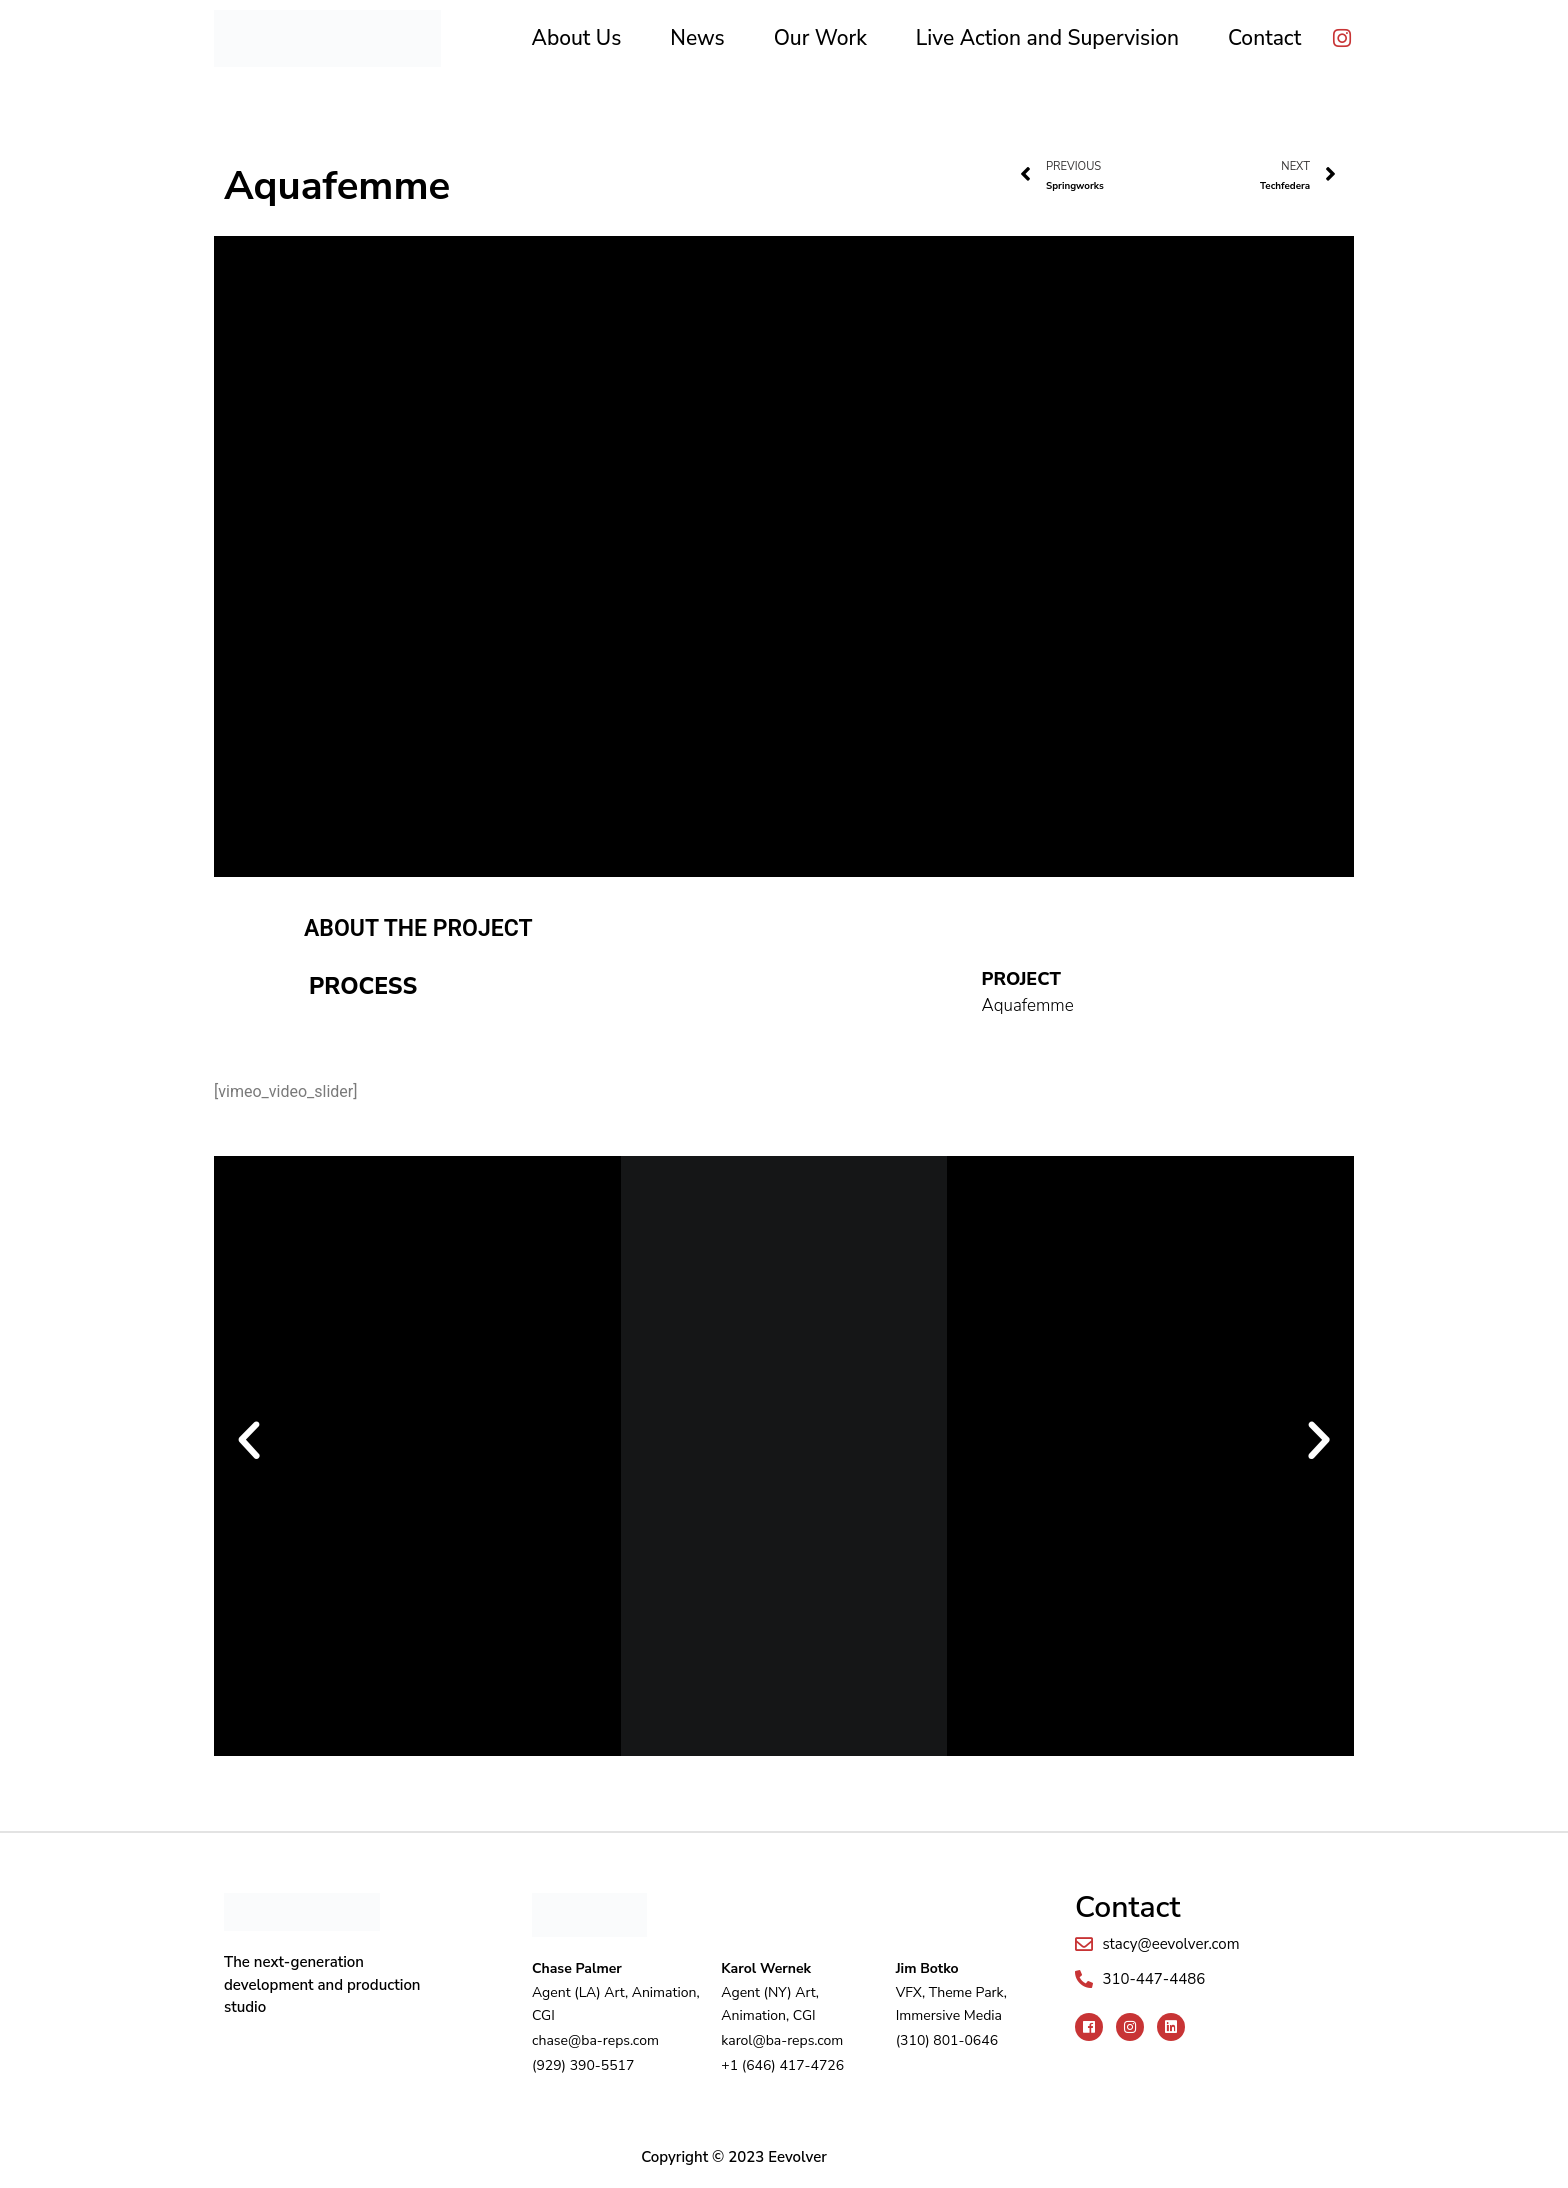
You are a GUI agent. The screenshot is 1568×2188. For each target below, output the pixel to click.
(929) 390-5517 (583, 2063)
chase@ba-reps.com (595, 2039)
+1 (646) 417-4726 (782, 2063)
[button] (249, 1441)
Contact (1264, 38)
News (697, 38)
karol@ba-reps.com (782, 2039)
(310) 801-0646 (947, 2039)
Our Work (820, 38)
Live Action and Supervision (1047, 38)
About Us (577, 38)
